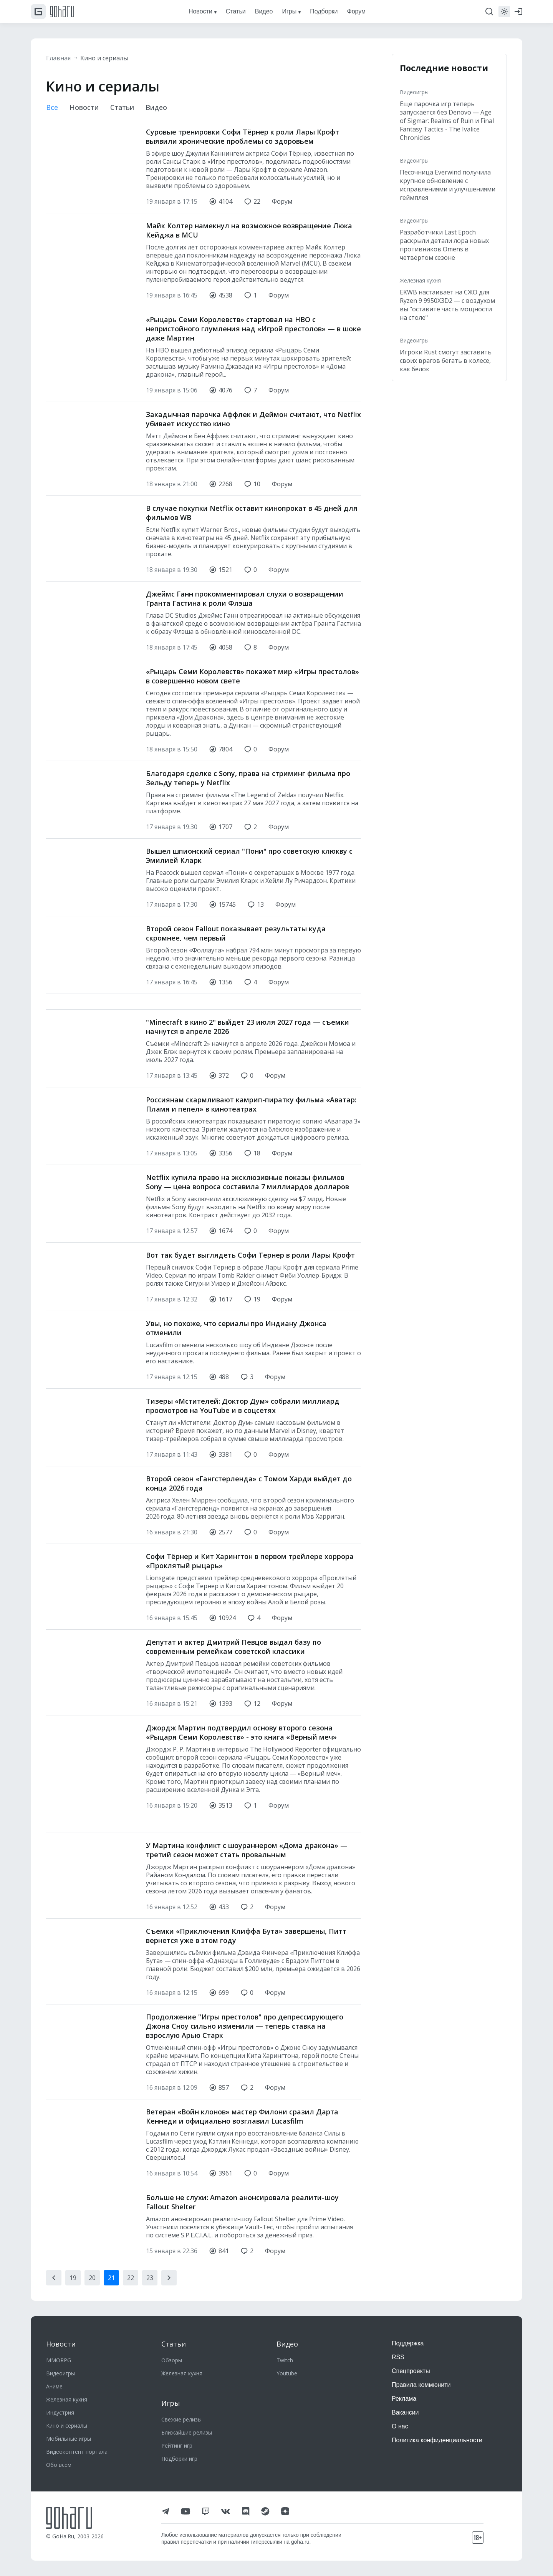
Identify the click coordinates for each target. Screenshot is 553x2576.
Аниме (54, 2386)
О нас (400, 2426)
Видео (156, 107)
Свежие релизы (181, 2419)
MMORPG (58, 2360)
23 (149, 2278)
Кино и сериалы (104, 58)
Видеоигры (414, 92)
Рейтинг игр (176, 2445)
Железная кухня (420, 280)
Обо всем (58, 2464)
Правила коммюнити (421, 2385)
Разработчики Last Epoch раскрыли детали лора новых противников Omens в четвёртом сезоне (444, 245)
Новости (84, 107)
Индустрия (60, 2412)
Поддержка (408, 2343)
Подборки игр (179, 2458)
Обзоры (171, 2360)
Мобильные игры (68, 2438)
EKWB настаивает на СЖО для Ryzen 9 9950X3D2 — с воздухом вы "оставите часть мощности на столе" (447, 305)
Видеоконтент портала (77, 2451)
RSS (398, 2357)
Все (52, 107)
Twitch (284, 2360)
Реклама (404, 2398)
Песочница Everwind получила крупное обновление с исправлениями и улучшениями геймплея (447, 185)
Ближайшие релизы (186, 2432)
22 (130, 2278)
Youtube (286, 2373)
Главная (58, 58)
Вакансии (405, 2412)
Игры (170, 2403)
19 (73, 2278)
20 (92, 2278)
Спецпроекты (411, 2371)
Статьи (122, 107)
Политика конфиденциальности (437, 2440)
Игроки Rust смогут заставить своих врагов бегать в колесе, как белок (446, 360)
